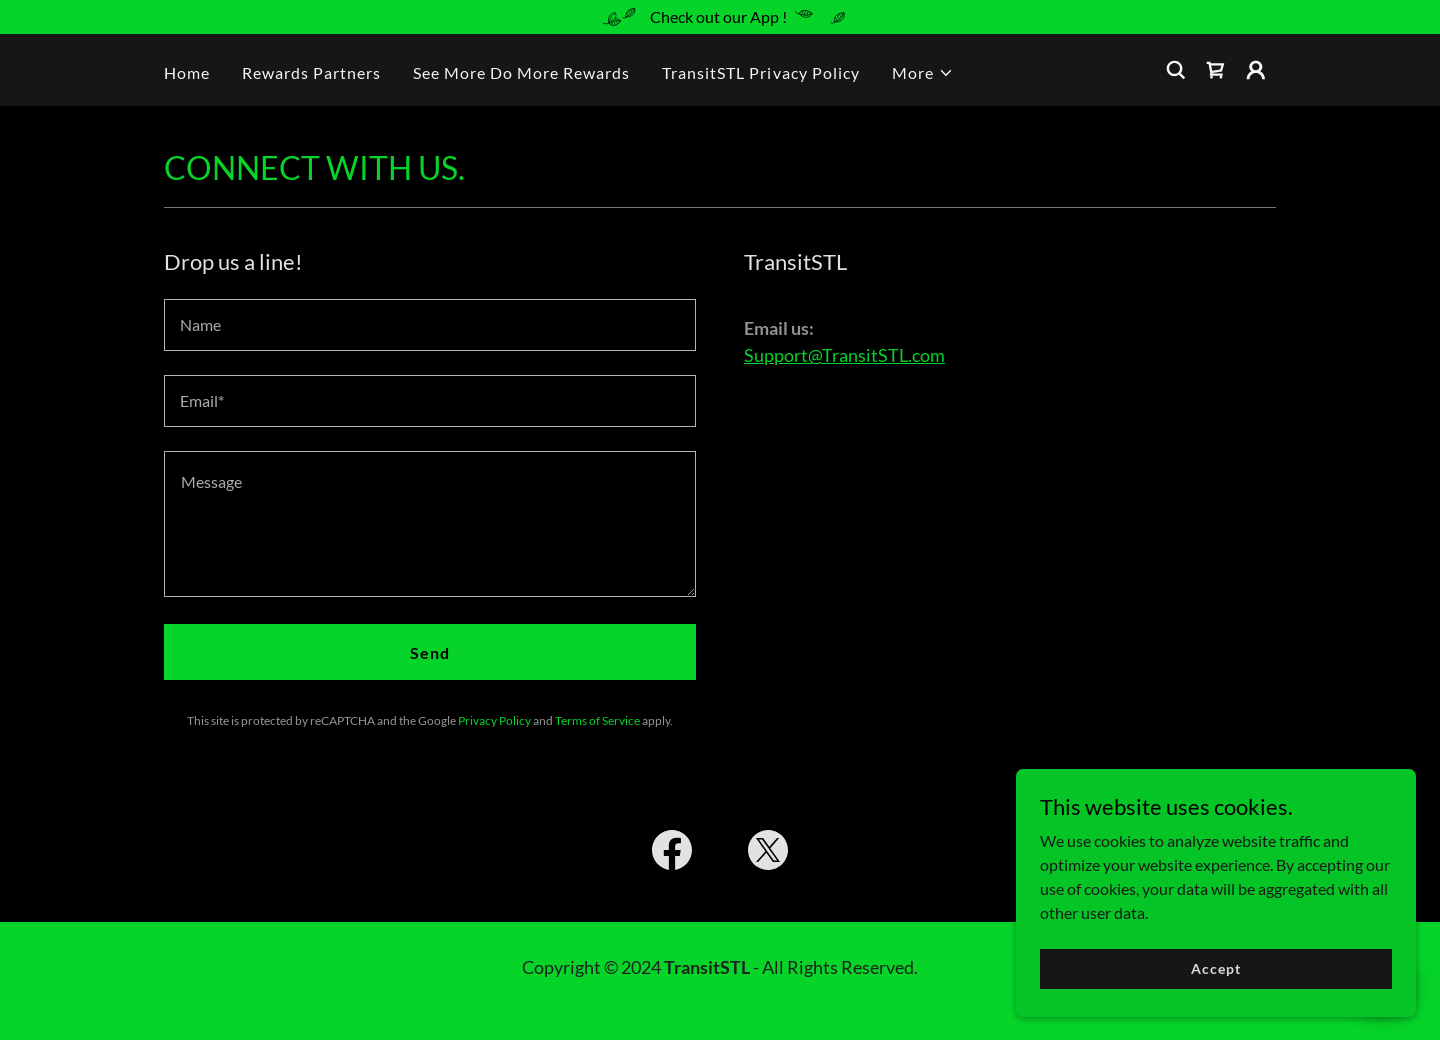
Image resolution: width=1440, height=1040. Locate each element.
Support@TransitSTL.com (844, 355)
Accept (1215, 1009)
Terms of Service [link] (597, 720)
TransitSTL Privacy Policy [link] (760, 72)
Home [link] (187, 72)
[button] (923, 73)
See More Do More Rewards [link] (521, 72)
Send (430, 652)
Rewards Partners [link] (311, 72)
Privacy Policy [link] (494, 720)
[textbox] (430, 325)
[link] (1216, 70)
